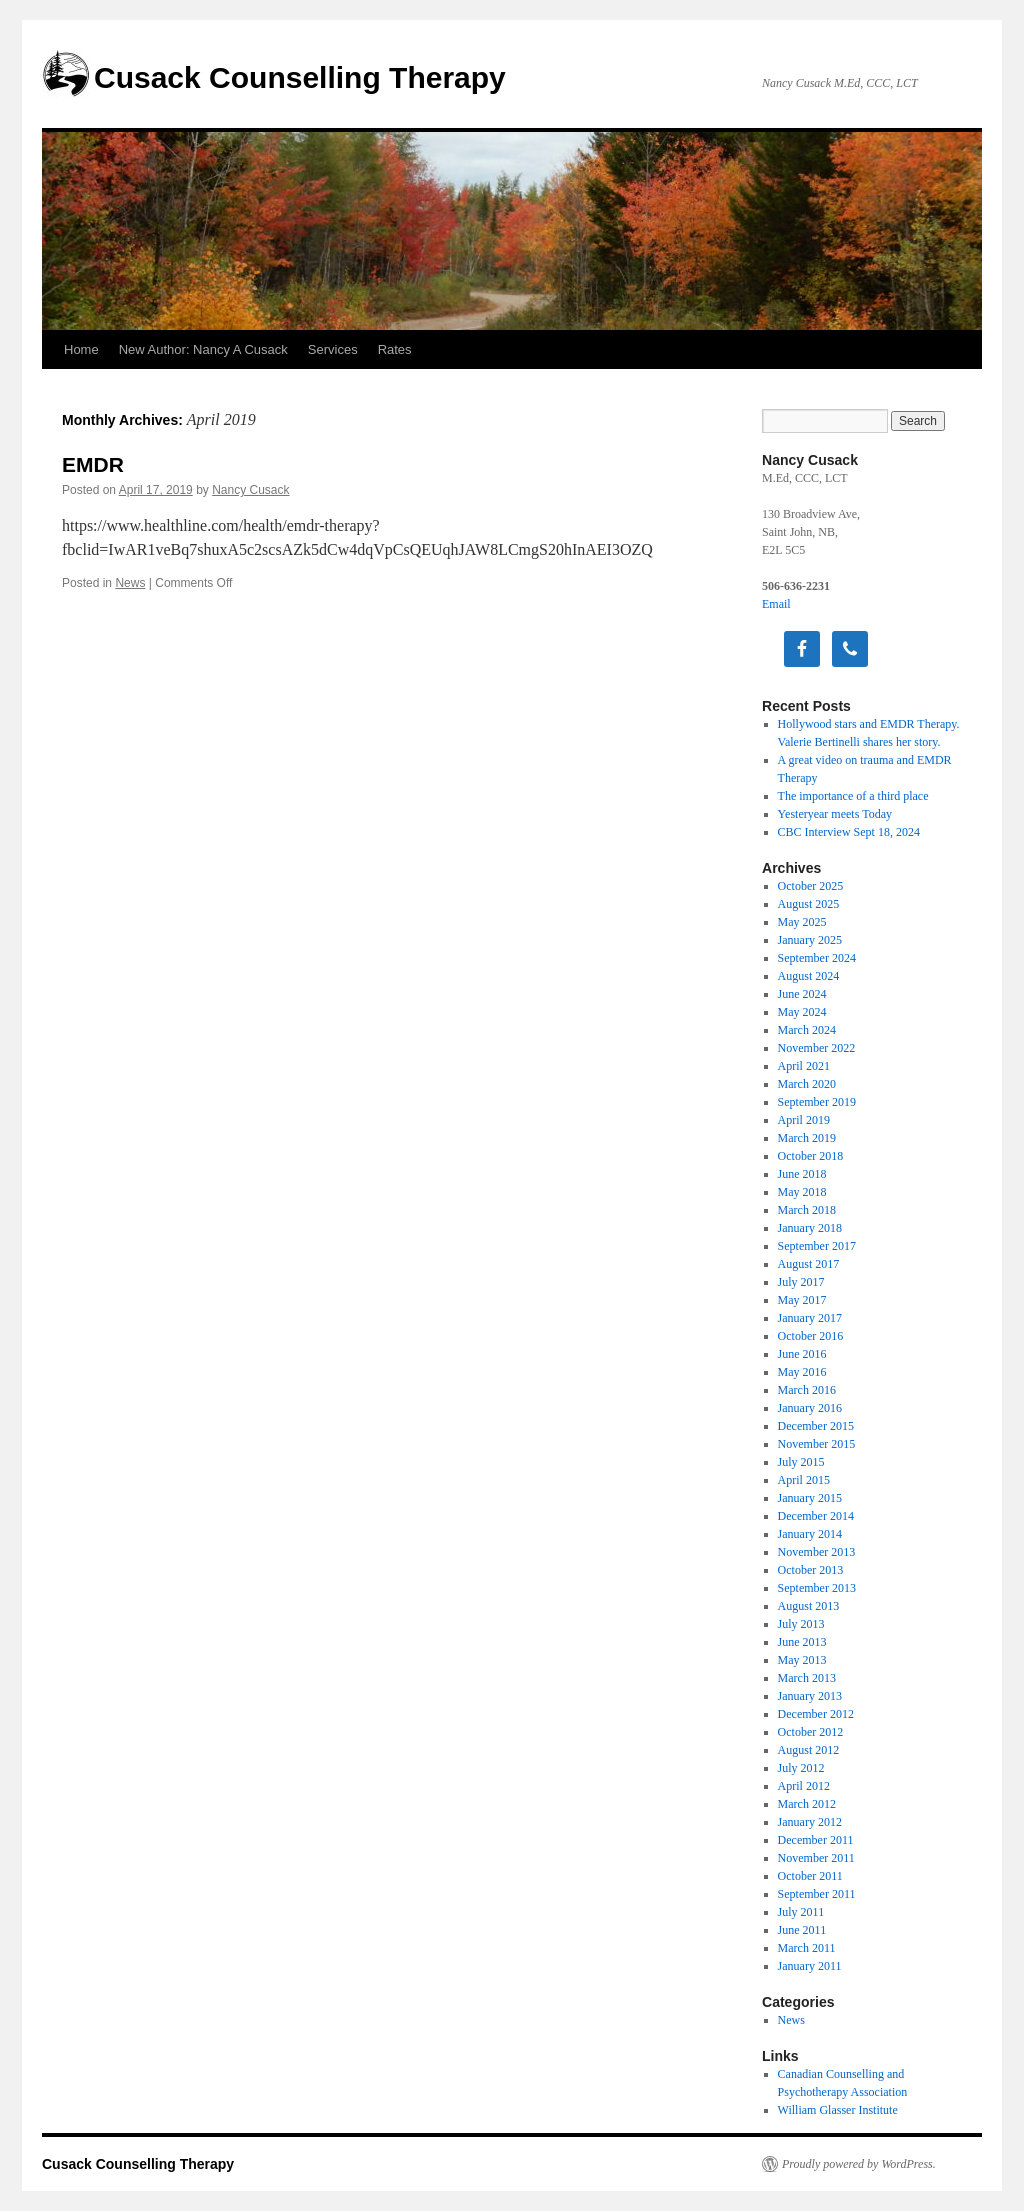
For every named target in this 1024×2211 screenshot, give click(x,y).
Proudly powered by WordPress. (859, 2164)
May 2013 (802, 1660)
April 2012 (804, 1786)
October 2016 (811, 1336)
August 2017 (809, 1264)
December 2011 (816, 1840)
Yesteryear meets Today (835, 814)
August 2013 (809, 1606)
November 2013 (817, 1552)
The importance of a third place (853, 796)
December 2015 (816, 1426)
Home (81, 349)
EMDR (93, 464)
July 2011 (801, 1912)
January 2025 (810, 940)
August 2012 (809, 1750)
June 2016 (802, 1354)
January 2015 (810, 1498)
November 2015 (817, 1444)
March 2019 (807, 1138)
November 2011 (816, 1858)
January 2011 (810, 1966)
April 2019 (804, 1120)
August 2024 (809, 976)
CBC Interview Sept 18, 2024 (849, 832)
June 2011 (802, 1930)
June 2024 (802, 994)
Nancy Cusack (250, 490)
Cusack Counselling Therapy (300, 77)
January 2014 (810, 1534)
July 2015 (801, 1462)
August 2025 (809, 904)
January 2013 (810, 1696)
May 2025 (802, 922)
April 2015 (804, 1480)
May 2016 (802, 1372)
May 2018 (802, 1192)
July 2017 (801, 1282)
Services (333, 349)
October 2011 (810, 1876)
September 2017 (817, 1246)
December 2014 (816, 1516)
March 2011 (807, 1948)
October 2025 (811, 886)
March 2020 (807, 1084)
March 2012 (807, 1804)
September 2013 (817, 1588)
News (130, 583)
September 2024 (817, 958)
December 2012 (816, 1714)
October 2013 (811, 1570)
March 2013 (807, 1678)
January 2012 (810, 1822)
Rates (395, 349)
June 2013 (802, 1642)
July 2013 (801, 1624)
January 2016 (810, 1408)
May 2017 (802, 1300)
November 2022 (817, 1048)
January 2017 (810, 1318)
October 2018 (811, 1156)
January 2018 (810, 1228)
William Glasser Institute (838, 2110)
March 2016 (807, 1390)
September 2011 (817, 1894)
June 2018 (802, 1174)
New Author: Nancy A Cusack (203, 349)
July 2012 (801, 1768)
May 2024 (802, 1012)
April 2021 (804, 1066)
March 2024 (807, 1030)
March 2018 (807, 1210)
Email (776, 604)
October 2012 (811, 1732)
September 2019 (817, 1102)
